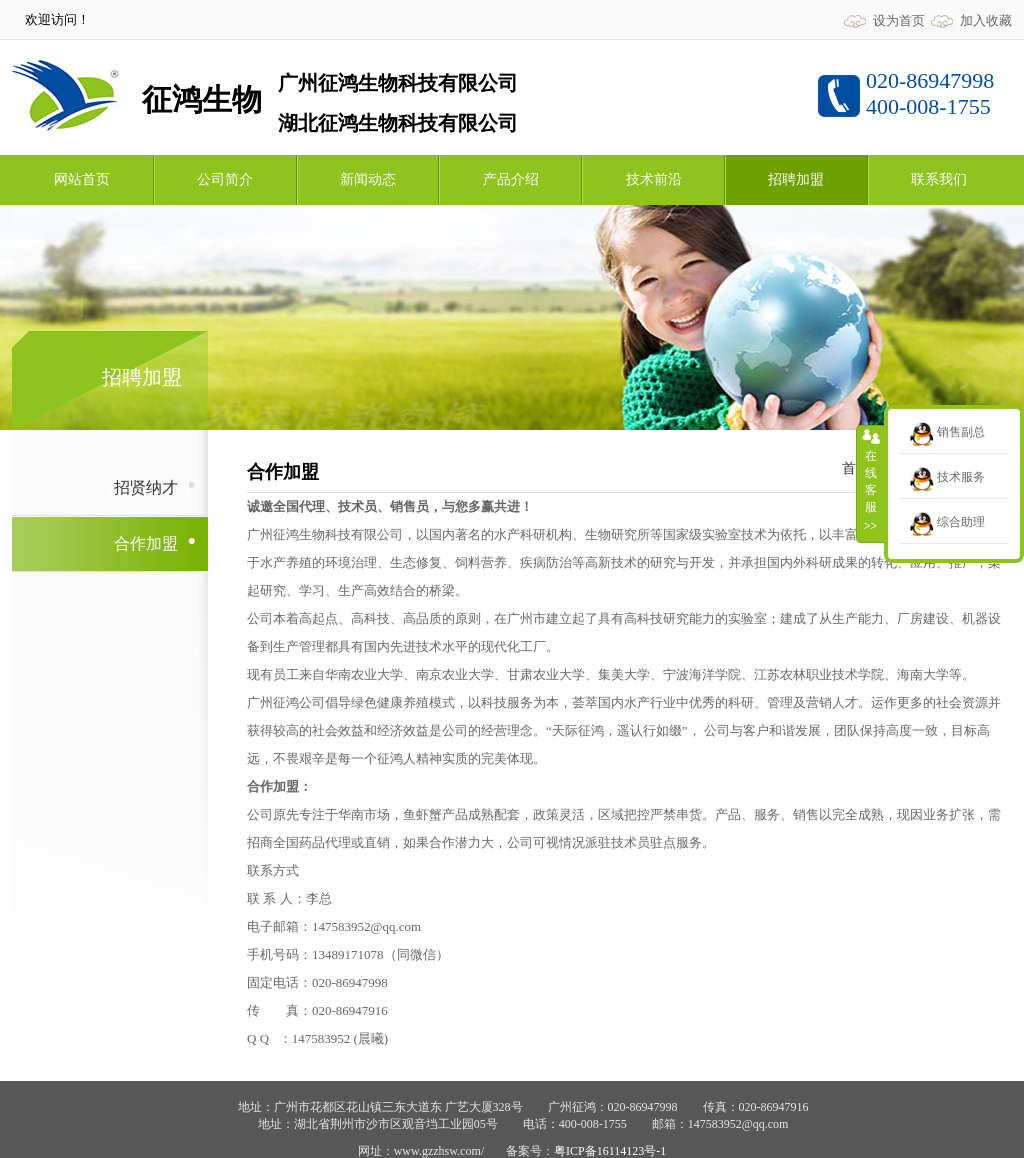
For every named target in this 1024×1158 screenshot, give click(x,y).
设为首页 (899, 20)
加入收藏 (986, 20)
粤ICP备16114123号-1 (610, 1151)
